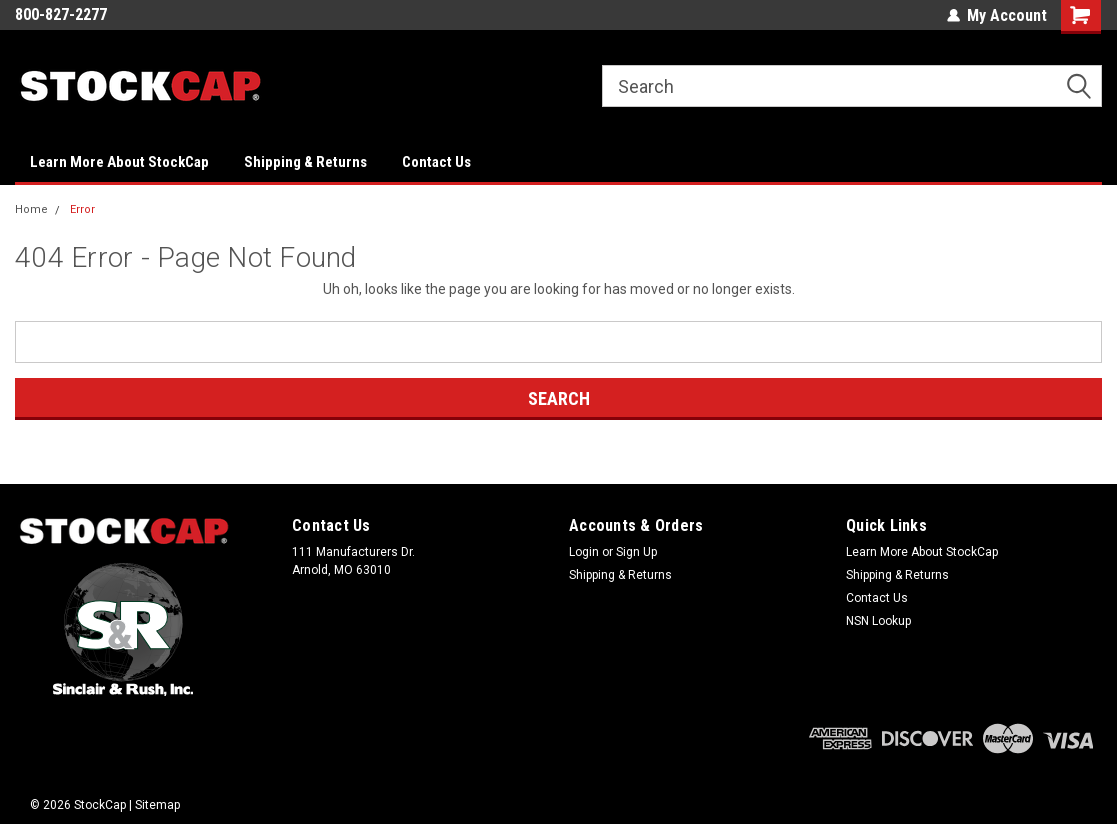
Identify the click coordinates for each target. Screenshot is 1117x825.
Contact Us (436, 162)
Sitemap (157, 805)
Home (31, 209)
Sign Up (636, 552)
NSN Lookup (878, 621)
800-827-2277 (61, 14)
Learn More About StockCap (119, 162)
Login (584, 552)
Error (82, 209)
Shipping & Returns (305, 162)
